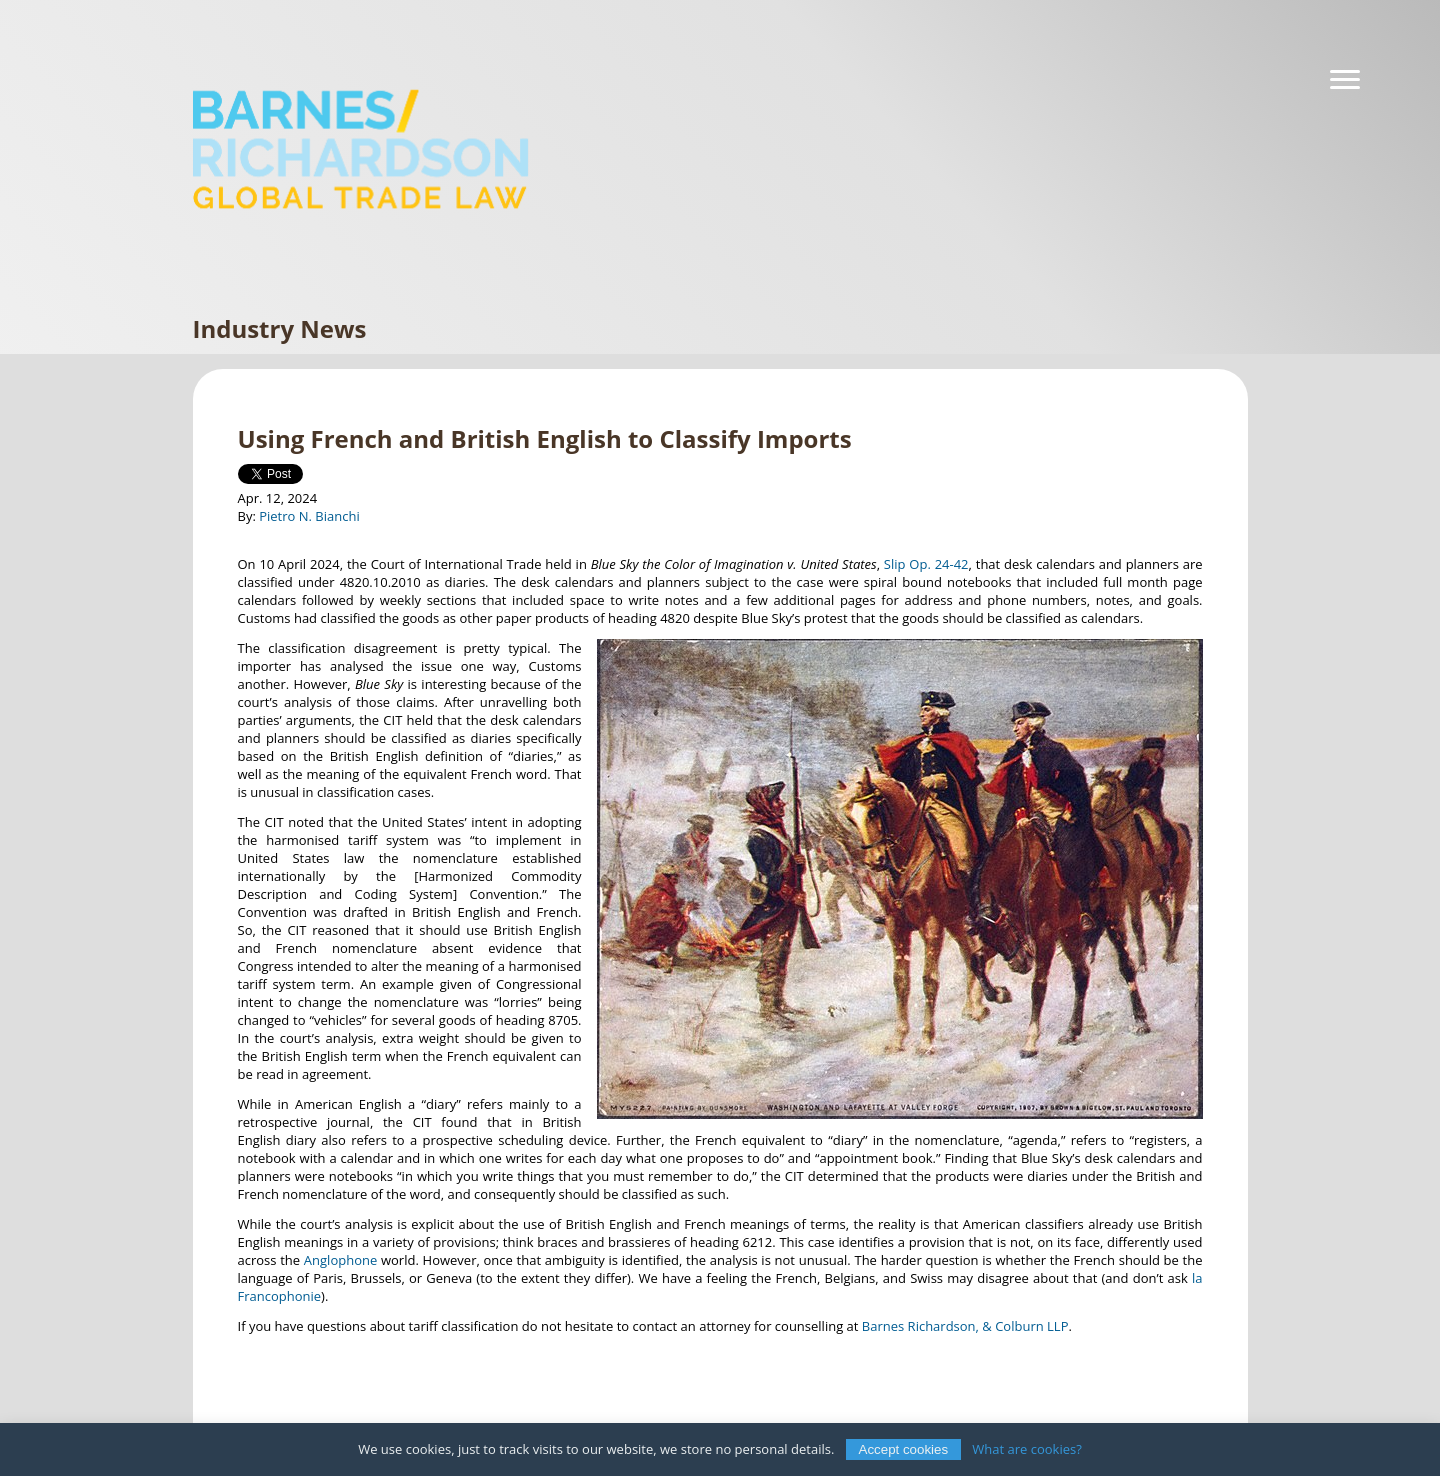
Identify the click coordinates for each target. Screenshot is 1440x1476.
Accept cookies (904, 1449)
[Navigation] (1345, 80)
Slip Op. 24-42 (926, 564)
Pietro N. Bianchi (309, 516)
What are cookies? (1027, 1449)
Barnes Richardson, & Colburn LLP (965, 1326)
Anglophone (340, 1260)
